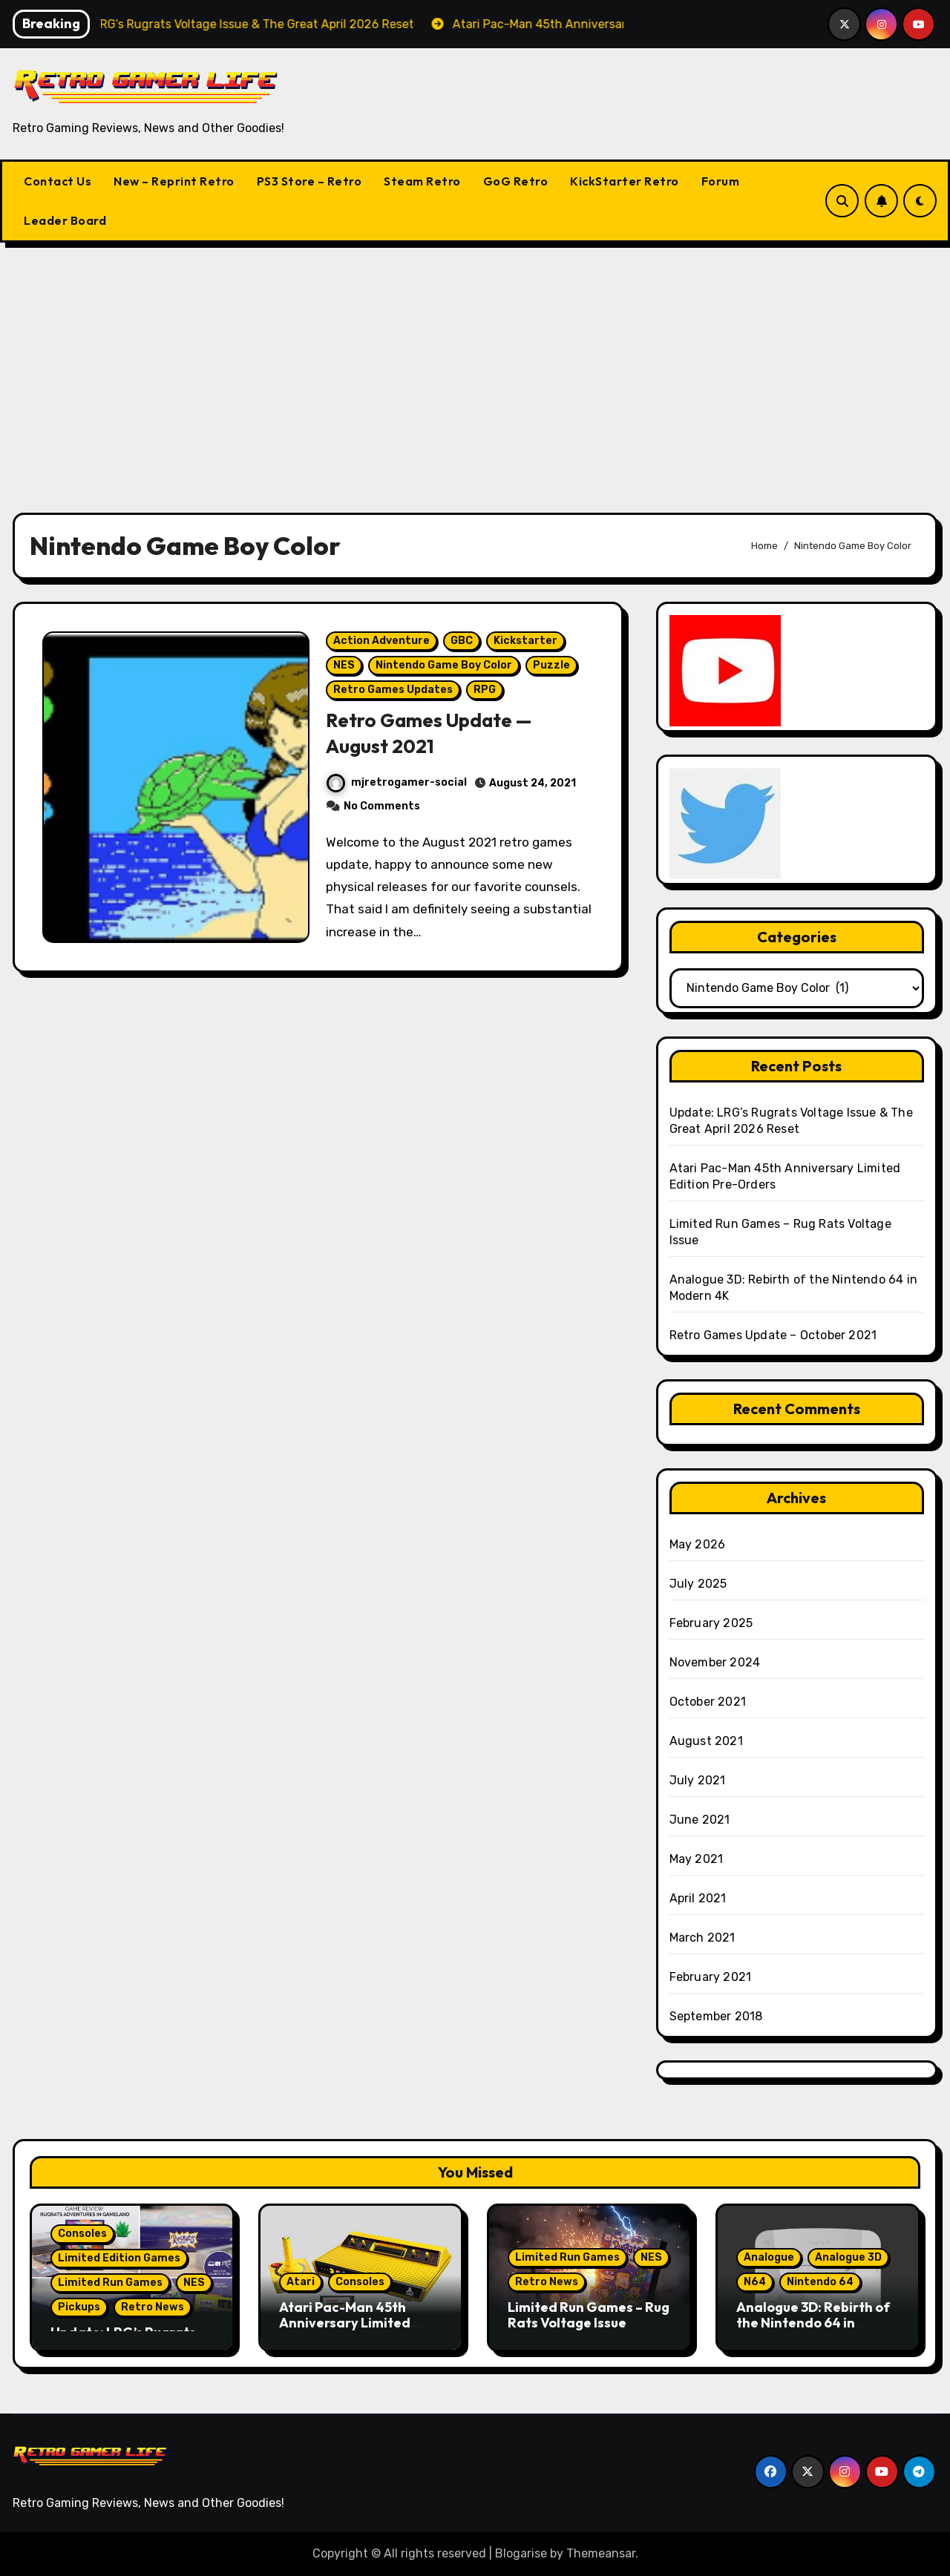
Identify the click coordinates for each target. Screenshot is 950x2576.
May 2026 (697, 1544)
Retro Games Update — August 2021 (436, 738)
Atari (300, 2282)
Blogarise (521, 2553)
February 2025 (711, 1623)
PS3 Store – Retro (309, 181)
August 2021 (706, 1741)
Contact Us (57, 181)
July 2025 (698, 1584)
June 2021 (699, 1820)
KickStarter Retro (624, 181)
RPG (485, 695)
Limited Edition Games (119, 2258)
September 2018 (716, 2016)
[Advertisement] (475, 369)
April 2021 (698, 1898)
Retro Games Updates (393, 695)
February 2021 (710, 1977)
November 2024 (715, 1662)
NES (345, 671)
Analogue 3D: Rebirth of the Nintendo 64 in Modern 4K (813, 2323)
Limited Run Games (110, 2282)
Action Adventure (382, 646)
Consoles (82, 2233)
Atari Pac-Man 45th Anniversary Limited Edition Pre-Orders (344, 2323)
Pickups (79, 2307)
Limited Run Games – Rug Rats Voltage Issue (588, 2315)
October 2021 (707, 1702)
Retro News (152, 2307)
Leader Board (65, 220)
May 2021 (696, 1859)
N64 (755, 2282)
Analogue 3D (848, 2257)
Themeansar (600, 2553)
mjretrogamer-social (397, 789)
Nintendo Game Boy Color (444, 671)
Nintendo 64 (820, 2282)
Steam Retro (422, 181)
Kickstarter (526, 646)
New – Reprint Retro (174, 181)
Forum (720, 181)
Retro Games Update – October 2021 (773, 1335)
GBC (462, 646)
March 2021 (702, 1938)
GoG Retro (515, 181)
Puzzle (552, 671)
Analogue (769, 2257)
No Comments (382, 812)
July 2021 (697, 1780)
